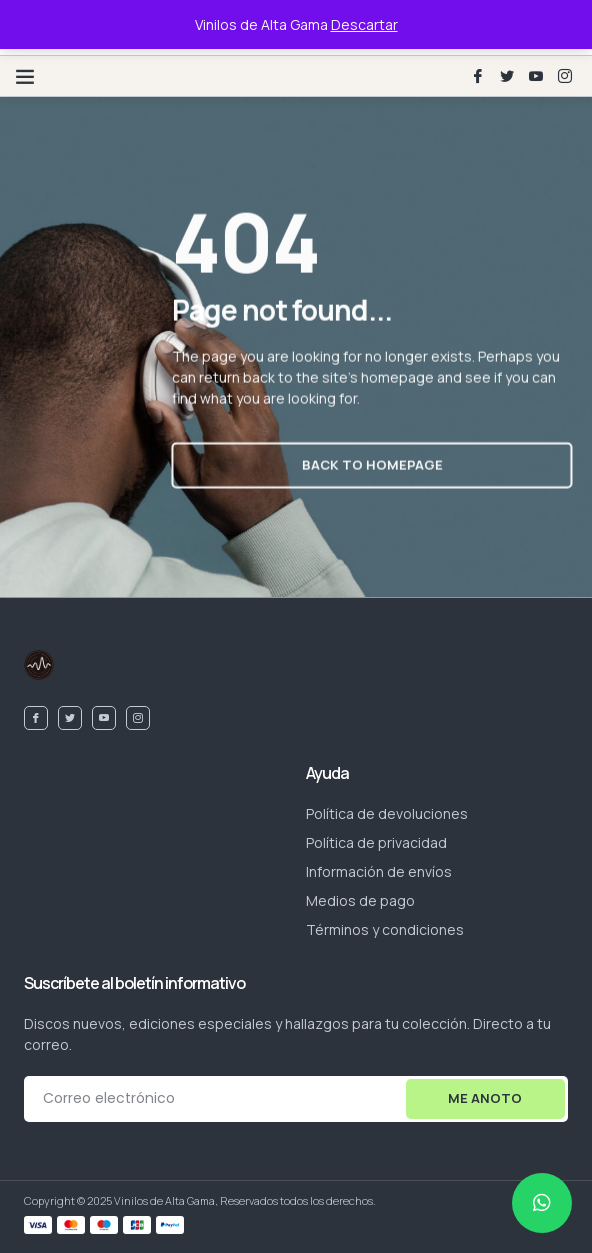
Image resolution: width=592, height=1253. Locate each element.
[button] (25, 76)
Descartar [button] (364, 24)
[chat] (542, 1203)
